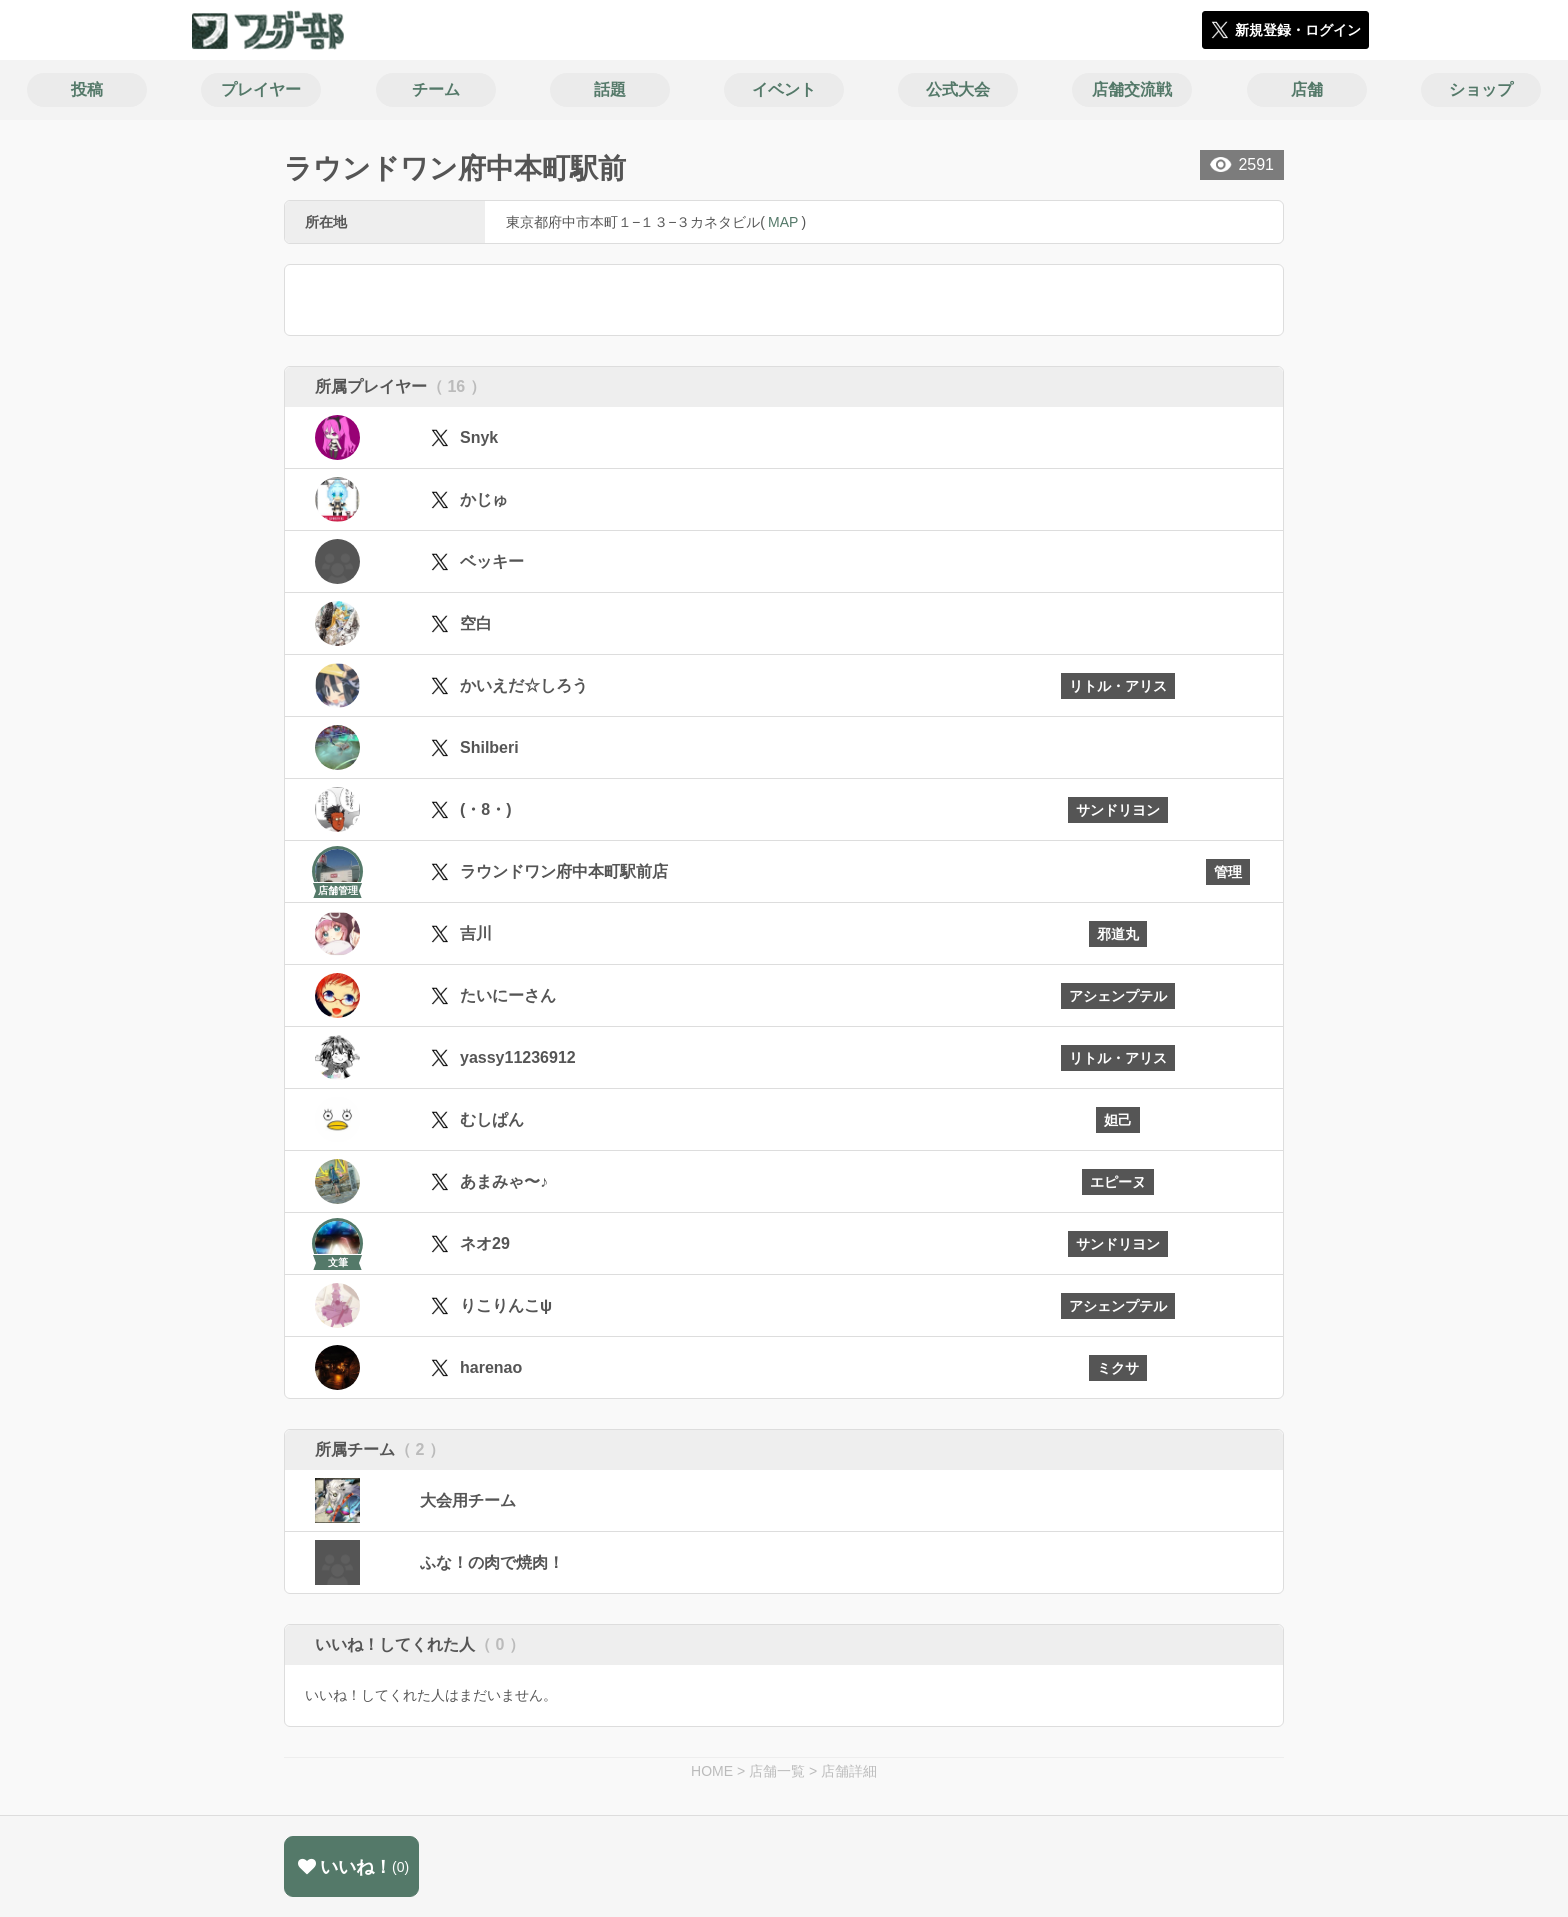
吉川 (476, 933)
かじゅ (484, 499)
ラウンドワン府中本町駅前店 (564, 871)
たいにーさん (508, 995)
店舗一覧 (777, 1771)
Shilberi (489, 747)
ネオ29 (485, 1243)
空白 (476, 623)
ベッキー (492, 561)
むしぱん (492, 1119)
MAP (783, 222)
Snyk (479, 437)
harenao (491, 1367)
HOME (712, 1771)
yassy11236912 (518, 1057)
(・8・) (486, 809)
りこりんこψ (506, 1305)
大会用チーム (468, 1500)
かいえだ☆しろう (524, 685)
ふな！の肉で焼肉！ (492, 1562)
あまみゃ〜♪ (504, 1181)
